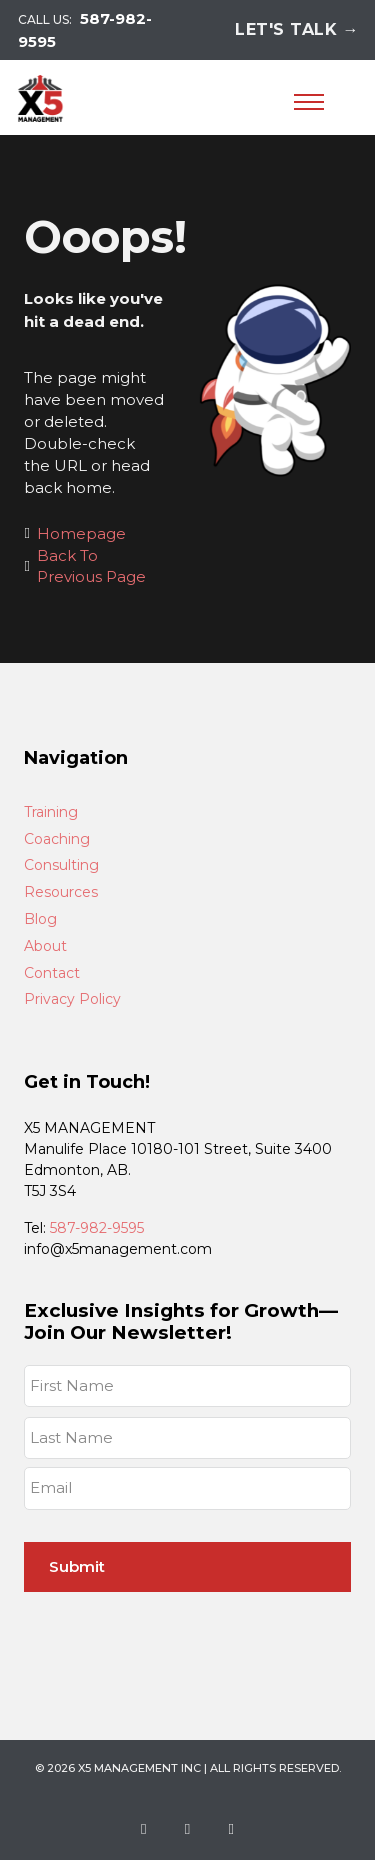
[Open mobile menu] (309, 102)
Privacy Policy (72, 999)
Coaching (57, 839)
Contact (52, 973)
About (45, 946)
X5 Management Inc (139, 1768)
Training (51, 812)
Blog (40, 919)
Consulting (61, 865)
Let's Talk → (297, 29)
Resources (61, 892)
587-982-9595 (97, 1228)
